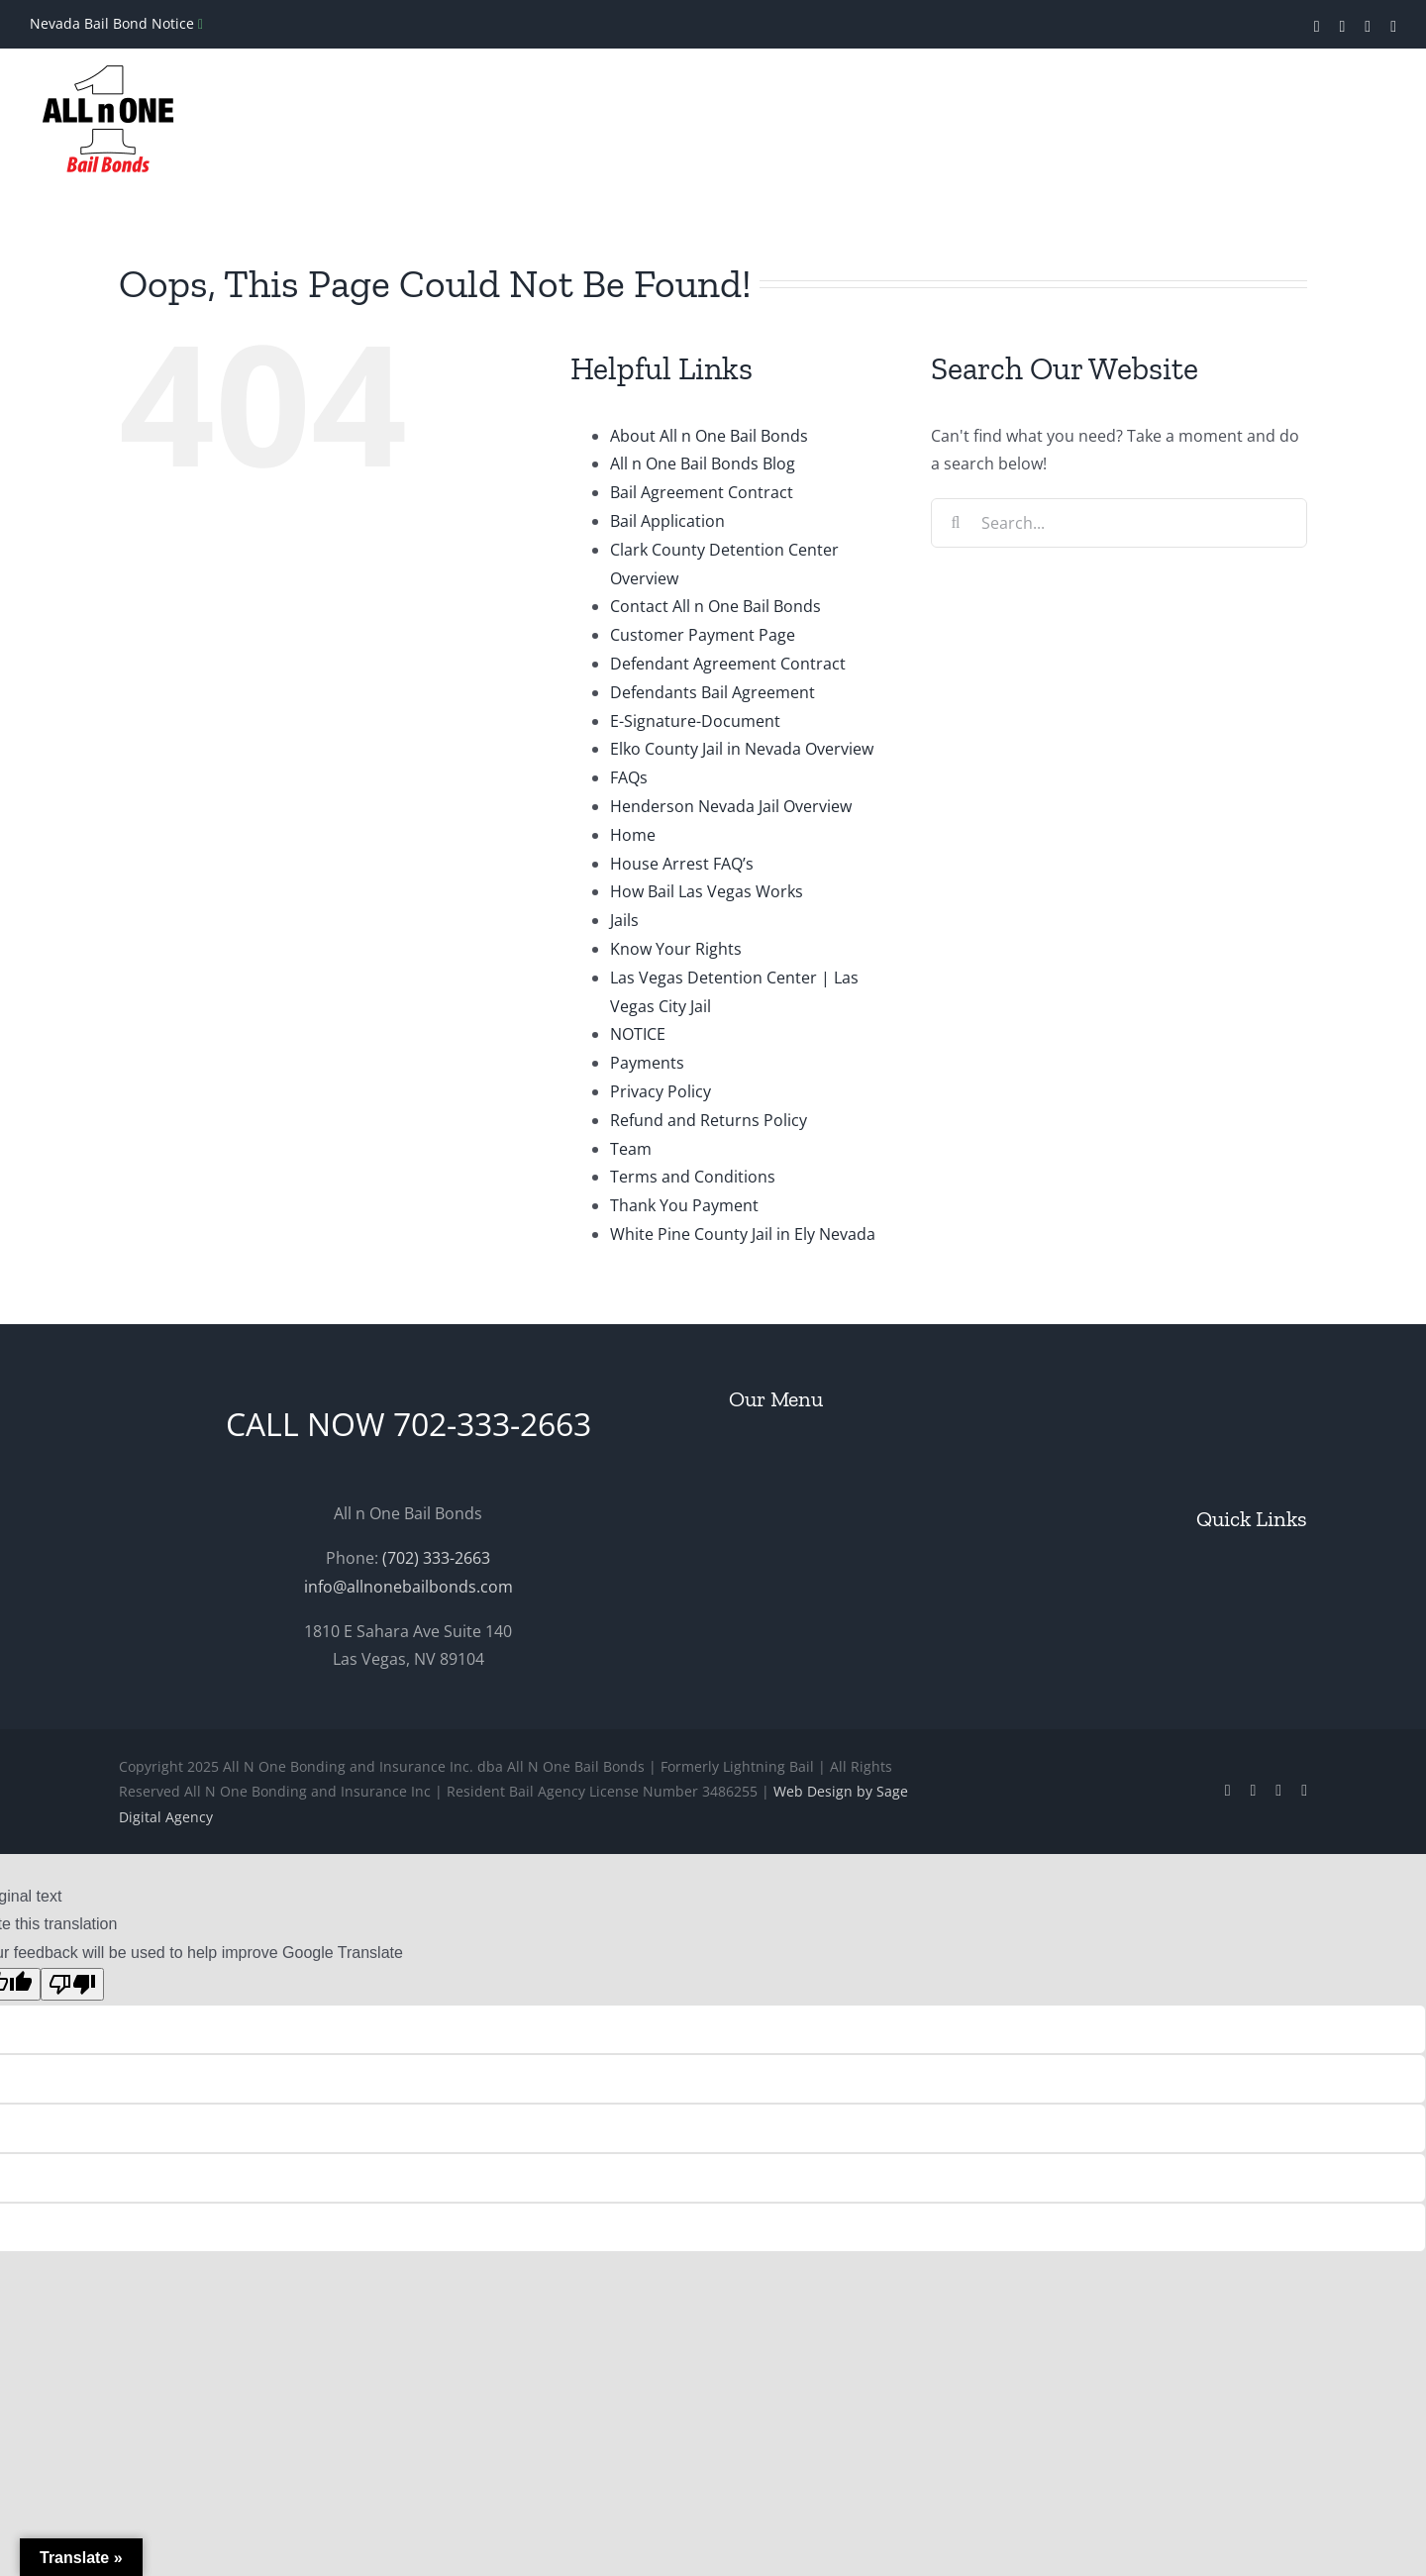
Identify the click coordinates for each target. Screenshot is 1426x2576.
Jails (624, 920)
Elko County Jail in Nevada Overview (741, 749)
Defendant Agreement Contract (728, 663)
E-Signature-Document (695, 721)
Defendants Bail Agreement (712, 692)
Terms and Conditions (692, 1176)
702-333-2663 (492, 1423)
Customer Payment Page (702, 635)
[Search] (955, 523)
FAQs (629, 777)
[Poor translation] (72, 1984)
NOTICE (637, 1034)
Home (633, 835)
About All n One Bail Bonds (709, 436)
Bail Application (667, 521)
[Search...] (1119, 523)
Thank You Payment (684, 1205)
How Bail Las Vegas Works (706, 891)
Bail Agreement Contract (701, 492)
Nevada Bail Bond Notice (114, 23)
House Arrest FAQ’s (682, 864)
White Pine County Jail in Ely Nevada (742, 1234)
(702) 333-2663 (436, 1558)
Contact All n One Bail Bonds (715, 606)
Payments (647, 1063)
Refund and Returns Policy (708, 1120)
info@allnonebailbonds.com (408, 1586)
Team (631, 1149)
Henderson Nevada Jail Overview (731, 806)
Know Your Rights (676, 949)
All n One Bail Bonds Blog (702, 463)
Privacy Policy (660, 1091)
